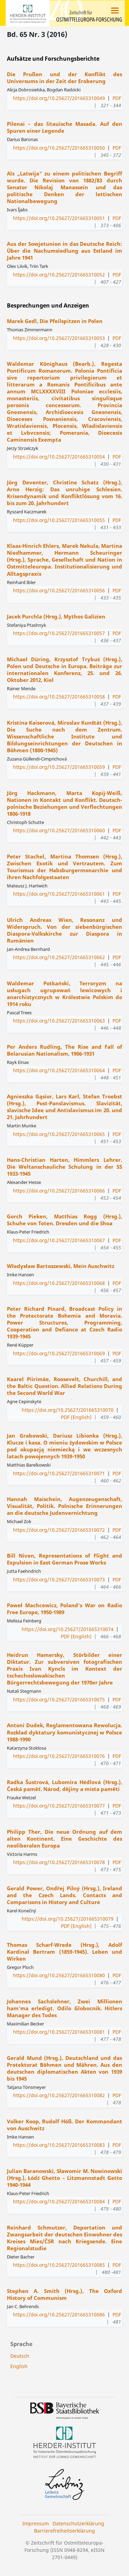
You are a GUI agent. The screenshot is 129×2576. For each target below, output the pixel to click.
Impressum (35, 2523)
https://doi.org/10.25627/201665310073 (59, 1579)
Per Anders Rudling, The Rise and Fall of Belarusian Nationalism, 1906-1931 (64, 1050)
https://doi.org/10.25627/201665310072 (59, 1530)
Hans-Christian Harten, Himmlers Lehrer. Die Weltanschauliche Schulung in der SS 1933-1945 (64, 1166)
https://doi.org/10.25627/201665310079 (68, 1918)
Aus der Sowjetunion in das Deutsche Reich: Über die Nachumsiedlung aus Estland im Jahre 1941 (64, 250)
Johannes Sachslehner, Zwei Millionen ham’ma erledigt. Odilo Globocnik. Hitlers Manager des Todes (64, 2008)
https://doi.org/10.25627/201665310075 (59, 1699)
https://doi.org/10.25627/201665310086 (59, 2314)
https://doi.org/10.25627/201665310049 (59, 98)
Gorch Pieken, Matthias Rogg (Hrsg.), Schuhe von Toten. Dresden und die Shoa (64, 1220)
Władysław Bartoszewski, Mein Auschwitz (60, 1265)
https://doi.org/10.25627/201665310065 (59, 1134)
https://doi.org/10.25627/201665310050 (59, 147)
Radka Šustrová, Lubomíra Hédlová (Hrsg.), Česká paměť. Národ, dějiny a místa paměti (64, 1785)
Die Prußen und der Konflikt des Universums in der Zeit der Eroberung (64, 77)
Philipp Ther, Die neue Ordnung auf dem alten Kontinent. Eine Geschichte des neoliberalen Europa (64, 1838)
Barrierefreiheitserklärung (64, 2530)
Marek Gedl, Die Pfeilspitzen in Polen (55, 321)
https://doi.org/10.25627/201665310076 (59, 1756)
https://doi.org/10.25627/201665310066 (59, 1190)
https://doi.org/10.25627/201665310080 (59, 1975)
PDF (116, 98)
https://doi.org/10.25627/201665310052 (59, 274)
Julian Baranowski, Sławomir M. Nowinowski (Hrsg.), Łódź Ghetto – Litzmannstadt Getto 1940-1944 (64, 2177)
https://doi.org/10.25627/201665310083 (59, 2145)
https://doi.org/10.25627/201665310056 (59, 590)
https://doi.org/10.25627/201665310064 (59, 1070)
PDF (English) (76, 1417)
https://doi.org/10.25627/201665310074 (68, 1629)
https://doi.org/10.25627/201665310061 (59, 893)
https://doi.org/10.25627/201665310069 (59, 1353)
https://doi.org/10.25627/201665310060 (59, 830)
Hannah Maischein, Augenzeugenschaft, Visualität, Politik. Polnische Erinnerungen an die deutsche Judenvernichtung (64, 1506)
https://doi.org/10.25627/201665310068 (59, 1283)
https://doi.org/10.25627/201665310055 (59, 520)
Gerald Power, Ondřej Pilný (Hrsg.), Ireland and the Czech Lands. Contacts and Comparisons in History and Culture (64, 1895)
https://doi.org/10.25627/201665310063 (59, 1020)
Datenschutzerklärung (78, 2523)
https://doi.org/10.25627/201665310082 (59, 2095)
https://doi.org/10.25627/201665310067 (59, 1240)
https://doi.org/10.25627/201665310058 (59, 696)
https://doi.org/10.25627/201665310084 (59, 2201)
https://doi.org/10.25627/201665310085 (59, 2265)
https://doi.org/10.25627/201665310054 (59, 456)
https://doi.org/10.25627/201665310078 (59, 1862)
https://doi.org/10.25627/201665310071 (59, 1473)
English (19, 2366)
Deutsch (19, 2356)
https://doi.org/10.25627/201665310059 (59, 767)
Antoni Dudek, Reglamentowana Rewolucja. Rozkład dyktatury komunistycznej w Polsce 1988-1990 (64, 1732)
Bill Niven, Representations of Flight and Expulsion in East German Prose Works (64, 1559)
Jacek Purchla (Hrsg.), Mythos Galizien (56, 616)
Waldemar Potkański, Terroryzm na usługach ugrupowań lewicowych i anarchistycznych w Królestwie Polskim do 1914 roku (64, 993)
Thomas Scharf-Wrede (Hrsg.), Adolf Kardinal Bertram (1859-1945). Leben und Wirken (64, 1951)
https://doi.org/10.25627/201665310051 (59, 218)
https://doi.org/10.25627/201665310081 (59, 2032)
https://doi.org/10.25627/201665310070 (68, 1410)
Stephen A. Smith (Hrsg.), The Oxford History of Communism (64, 2294)
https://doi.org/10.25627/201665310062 (59, 957)
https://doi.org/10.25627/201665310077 (59, 1805)
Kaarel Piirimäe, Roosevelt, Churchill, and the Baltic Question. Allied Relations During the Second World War (64, 1386)
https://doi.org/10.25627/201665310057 (59, 633)
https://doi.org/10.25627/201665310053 (59, 338)
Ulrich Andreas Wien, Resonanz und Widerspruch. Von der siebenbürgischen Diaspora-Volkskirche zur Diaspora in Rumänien (64, 930)
